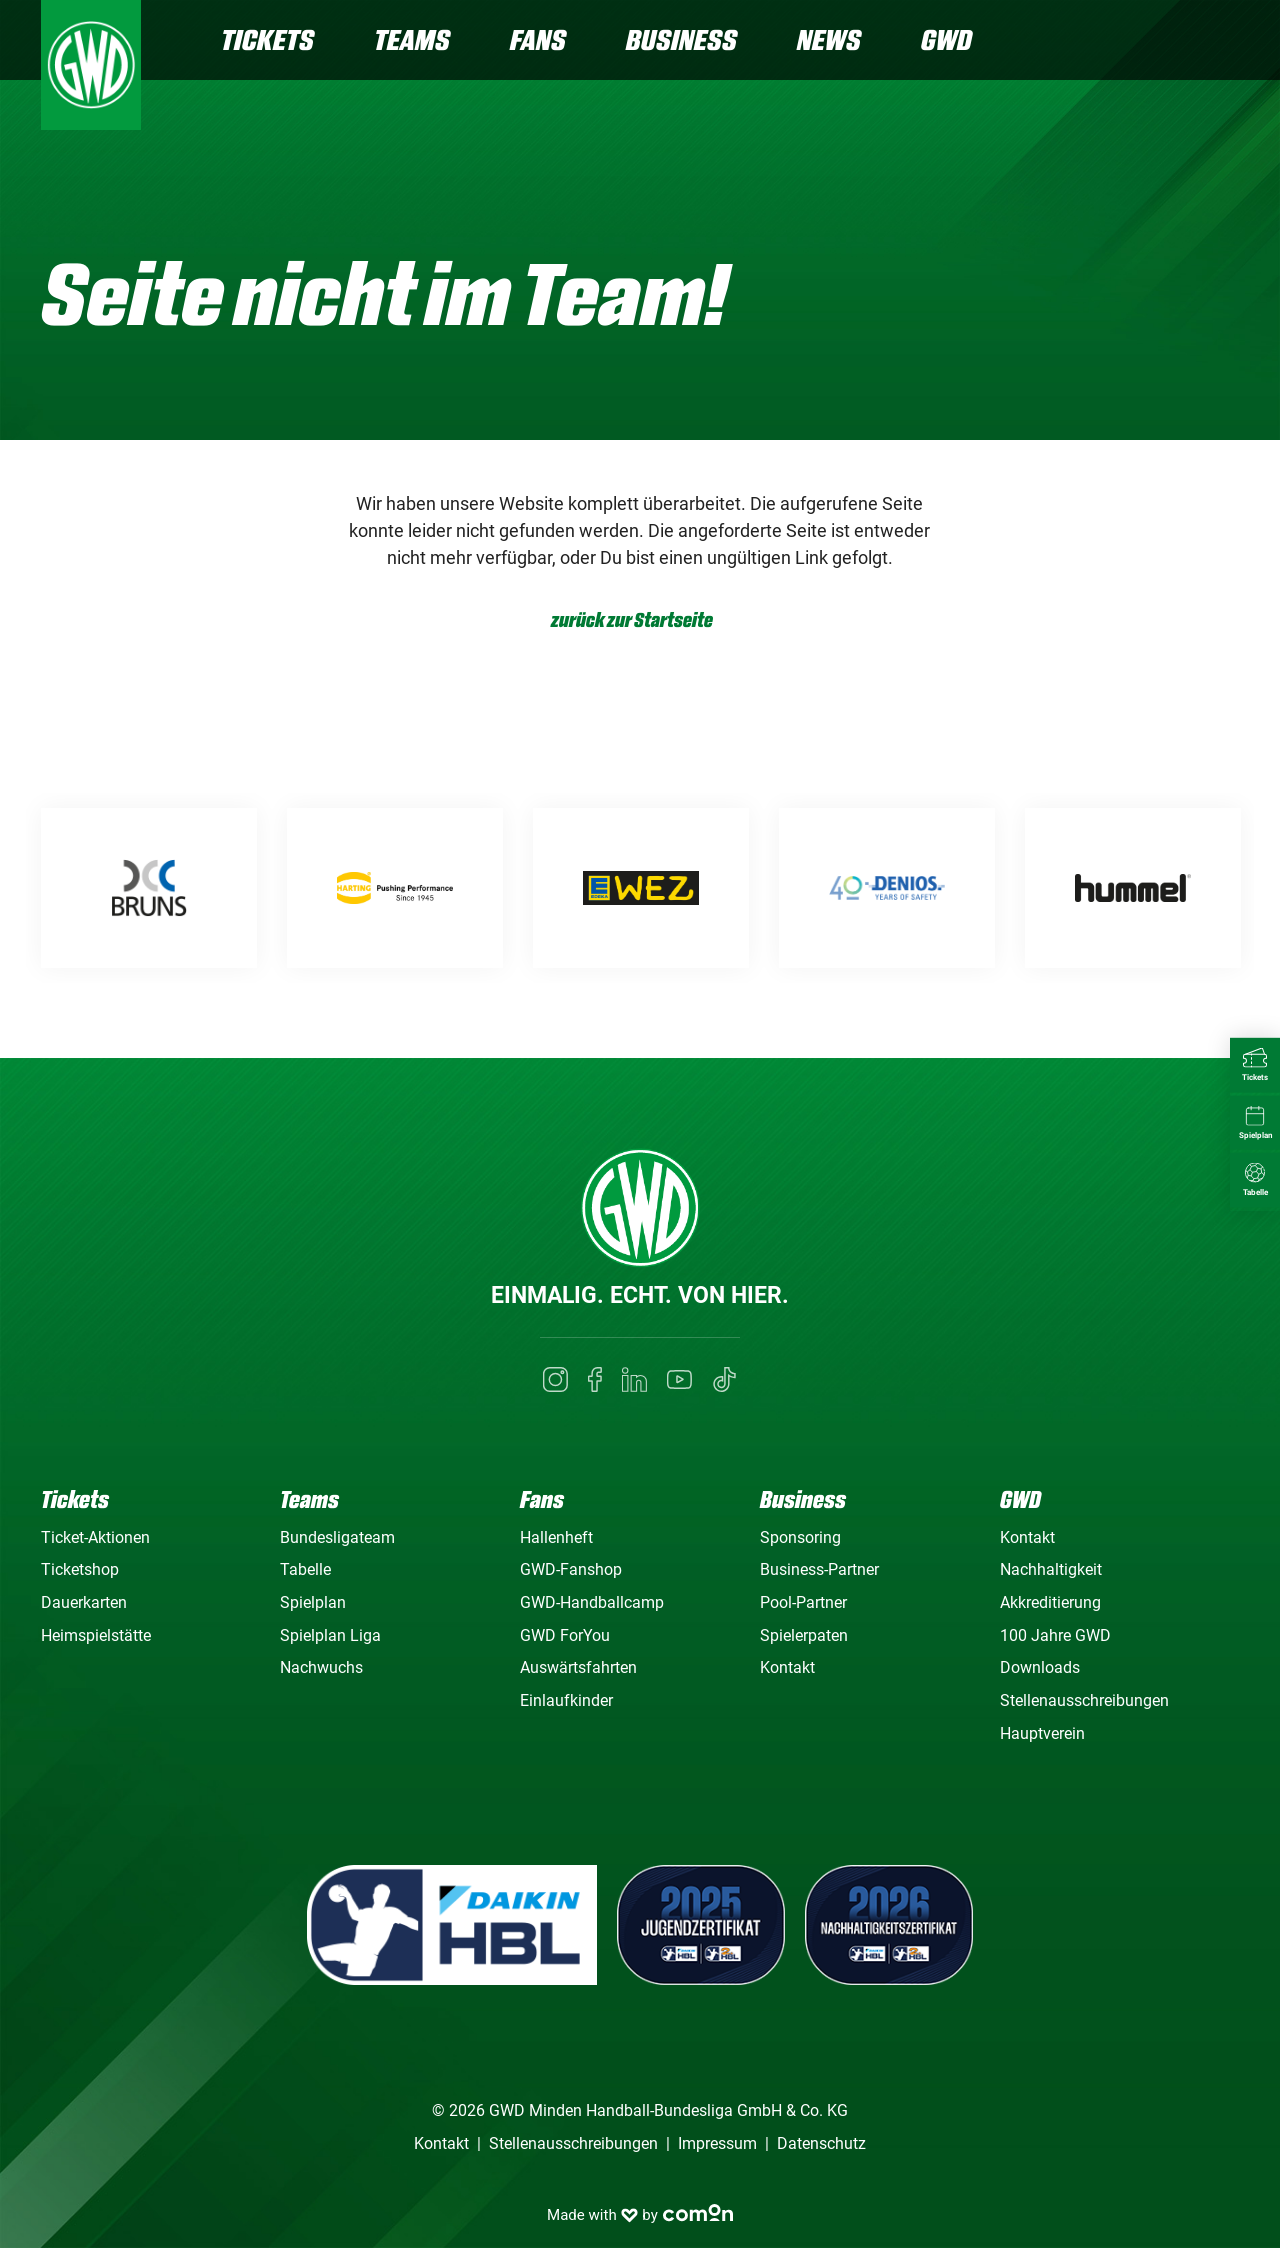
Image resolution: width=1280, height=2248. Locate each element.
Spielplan (313, 1602)
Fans (538, 39)
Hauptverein (1042, 1733)
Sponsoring (800, 1537)
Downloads (1040, 1667)
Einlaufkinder (566, 1700)
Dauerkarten (84, 1602)
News (829, 39)
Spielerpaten (804, 1635)
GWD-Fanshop (571, 1569)
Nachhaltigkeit (1051, 1569)
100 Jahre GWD (1055, 1635)
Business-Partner (819, 1569)
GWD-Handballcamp (592, 1602)
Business (681, 39)
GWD (946, 39)
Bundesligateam (337, 1537)
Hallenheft (556, 1537)
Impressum (717, 2143)
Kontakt (787, 1667)
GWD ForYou (565, 1635)
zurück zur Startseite (632, 620)
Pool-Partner (803, 1602)
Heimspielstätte (96, 1635)
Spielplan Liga (330, 1635)
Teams (412, 39)
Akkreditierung (1050, 1602)
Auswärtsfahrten (578, 1667)
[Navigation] (1223, 42)
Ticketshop (80, 1569)
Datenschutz (821, 2143)
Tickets (267, 39)
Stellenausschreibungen (1084, 1700)
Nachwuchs (321, 1667)
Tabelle (305, 1569)
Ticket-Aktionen (95, 1537)
